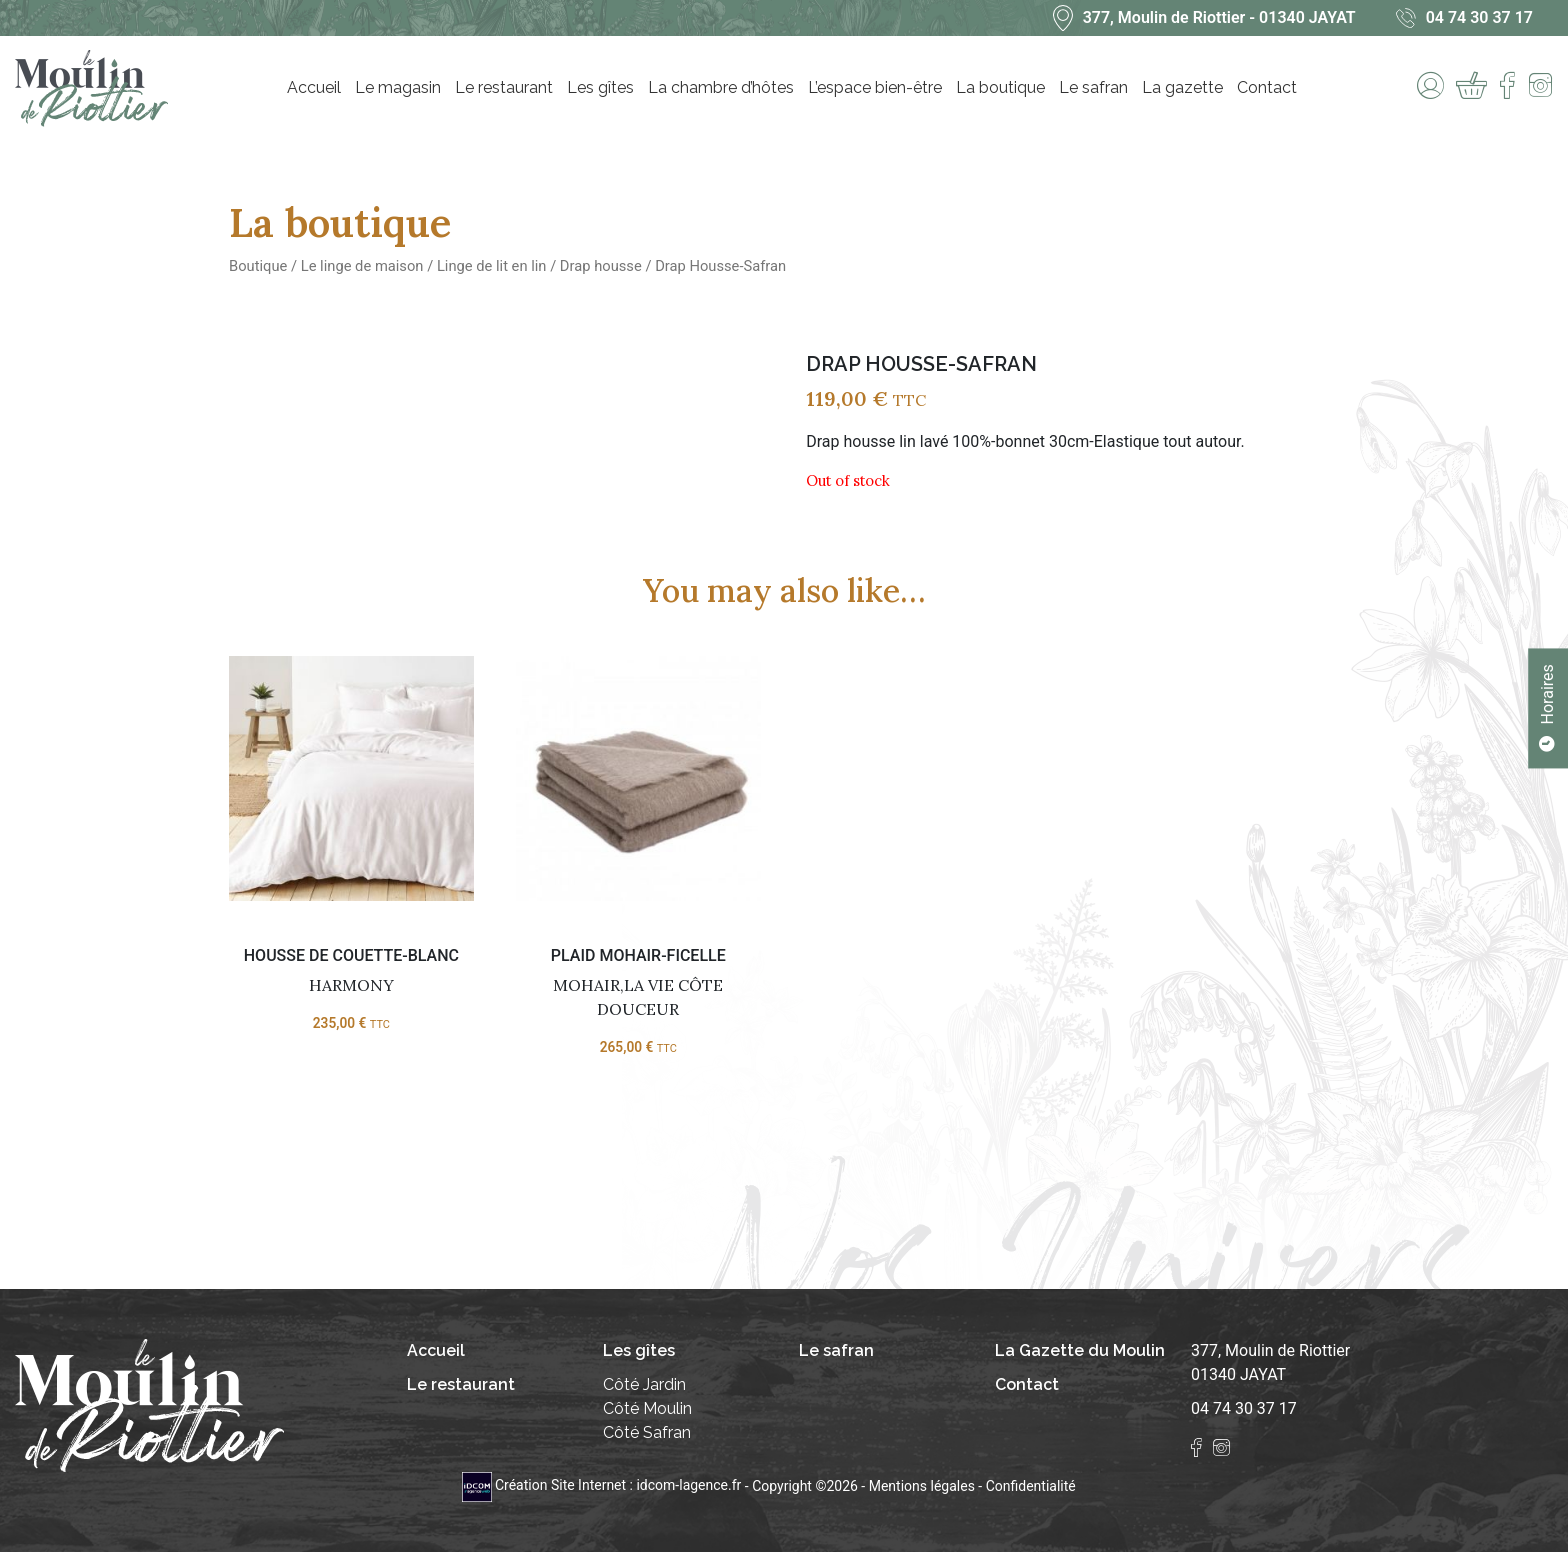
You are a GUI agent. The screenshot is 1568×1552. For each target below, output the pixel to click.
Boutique (258, 266)
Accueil (314, 87)
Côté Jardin (644, 1384)
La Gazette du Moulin (1080, 1350)
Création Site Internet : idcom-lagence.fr (603, 1485)
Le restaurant (504, 87)
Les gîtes (600, 87)
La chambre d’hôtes (721, 87)
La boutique (1000, 87)
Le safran (1093, 87)
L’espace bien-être (875, 87)
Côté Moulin (647, 1408)
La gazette (1182, 87)
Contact (1267, 87)
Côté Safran (647, 1432)
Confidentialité (1031, 1485)
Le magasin (398, 87)
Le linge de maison (362, 266)
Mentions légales (922, 1485)
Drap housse (601, 266)
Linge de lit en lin (492, 266)
